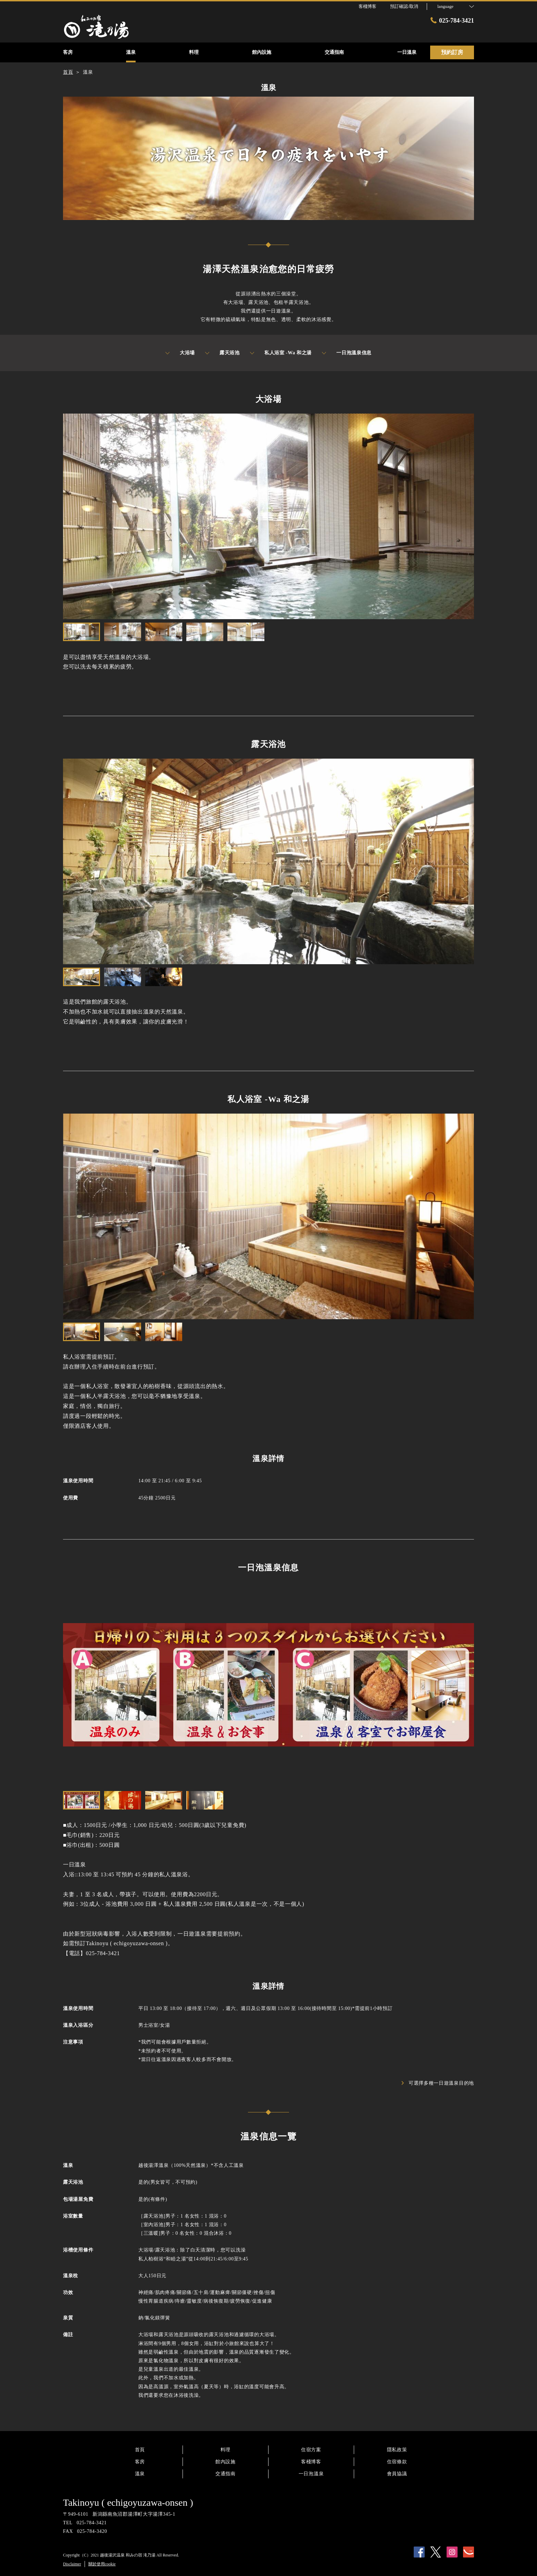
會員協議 (397, 2473)
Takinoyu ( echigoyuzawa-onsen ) (128, 2502)
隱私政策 (397, 2449)
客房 (140, 2461)
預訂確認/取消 (404, 6)
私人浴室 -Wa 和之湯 (281, 353)
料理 (225, 2449)
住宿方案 (311, 2449)
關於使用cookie (102, 2564)
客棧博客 (311, 2461)
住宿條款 (397, 2461)
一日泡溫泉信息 (347, 353)
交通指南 (225, 2473)
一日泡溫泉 (311, 2473)
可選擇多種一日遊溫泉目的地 (438, 2083)
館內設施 (225, 2461)
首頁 (140, 2449)
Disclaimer (72, 2564)
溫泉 (140, 2473)
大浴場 (180, 353)
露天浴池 (222, 353)
